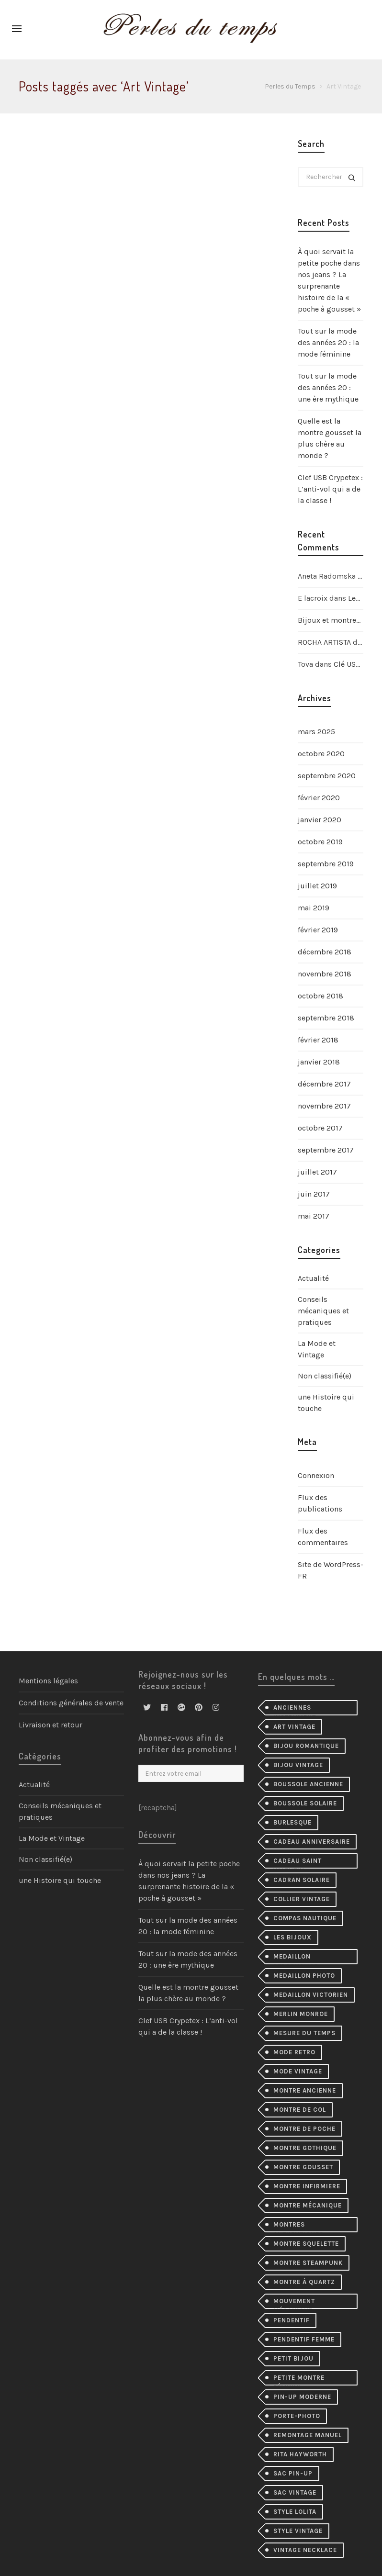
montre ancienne (304, 2090)
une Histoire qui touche (326, 1402)
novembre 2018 (324, 973)
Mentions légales (48, 1680)
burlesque (292, 1822)
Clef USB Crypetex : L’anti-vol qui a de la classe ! (330, 489)
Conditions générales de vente (71, 1702)
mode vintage (297, 2071)
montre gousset (303, 2167)
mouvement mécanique (294, 2303)
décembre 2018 (324, 951)
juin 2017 (314, 1193)
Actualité (313, 1278)
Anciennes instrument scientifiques (298, 1709)
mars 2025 (316, 731)
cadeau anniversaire (311, 1841)
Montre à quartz (304, 2281)
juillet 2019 (317, 885)
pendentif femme (304, 2339)
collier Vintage (301, 1899)
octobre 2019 (320, 841)
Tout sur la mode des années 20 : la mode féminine (328, 342)
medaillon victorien (310, 1994)
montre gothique (305, 2147)
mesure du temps (304, 2033)
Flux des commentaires (323, 1536)
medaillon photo (304, 1975)
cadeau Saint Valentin (297, 1863)
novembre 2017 (324, 1105)
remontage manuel (307, 2435)
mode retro (294, 2052)
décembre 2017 (324, 1083)
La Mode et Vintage (317, 1349)
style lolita (294, 2511)
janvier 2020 (319, 819)
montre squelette (306, 2243)
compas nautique (305, 1918)
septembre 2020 (327, 775)
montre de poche (304, 2128)
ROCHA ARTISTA (324, 642)
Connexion (316, 1475)
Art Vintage (294, 1726)
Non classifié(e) (324, 1375)
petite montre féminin (299, 2380)
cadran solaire (301, 1879)
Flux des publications (320, 1503)
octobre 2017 (320, 1127)
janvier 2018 (319, 1061)
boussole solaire (305, 1803)
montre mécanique (307, 2205)
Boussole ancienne (308, 1784)
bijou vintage (298, 1765)
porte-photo (296, 2415)
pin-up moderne (302, 2396)
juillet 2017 (317, 1171)
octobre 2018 (320, 995)
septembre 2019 (326, 863)
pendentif (291, 2320)
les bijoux (292, 1937)
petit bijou (293, 2358)
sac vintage (294, 2492)
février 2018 (318, 1039)
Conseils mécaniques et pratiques (323, 1311)
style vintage (298, 2530)
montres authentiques (298, 2226)
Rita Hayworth (300, 2454)
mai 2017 (313, 1216)
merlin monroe (300, 2013)
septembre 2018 (326, 1017)
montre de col (299, 2109)
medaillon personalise (295, 1958)
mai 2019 (313, 907)
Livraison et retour (50, 1724)
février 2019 (318, 929)
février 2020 (319, 797)
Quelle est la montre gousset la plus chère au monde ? (329, 438)
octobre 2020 (321, 753)
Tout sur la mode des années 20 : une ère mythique (328, 387)
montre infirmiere (306, 2186)
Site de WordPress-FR (330, 1570)
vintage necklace (305, 2550)
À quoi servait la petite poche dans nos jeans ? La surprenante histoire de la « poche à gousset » (329, 280)
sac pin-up (293, 2473)
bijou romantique (306, 1745)
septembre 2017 (326, 1149)
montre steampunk (308, 2262)
